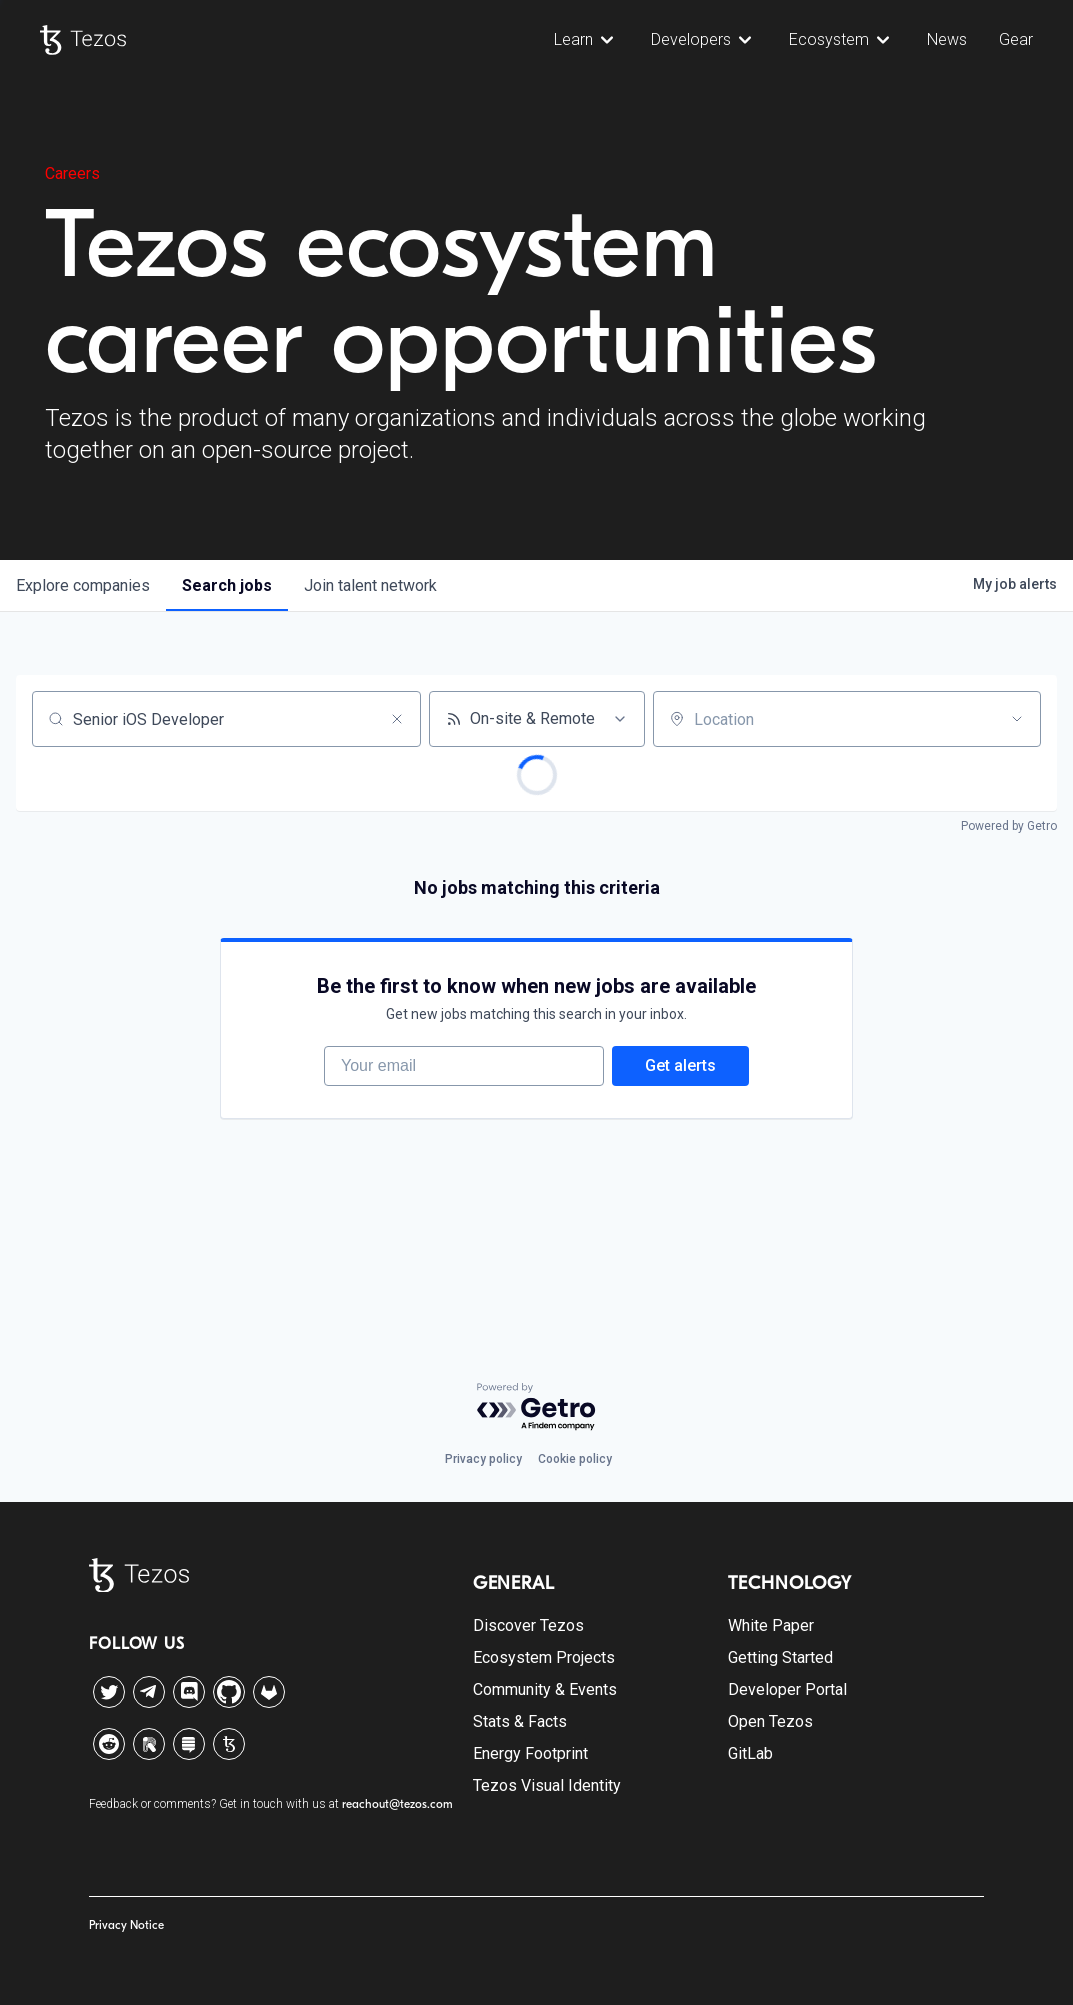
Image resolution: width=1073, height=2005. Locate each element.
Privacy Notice (126, 1925)
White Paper (771, 1625)
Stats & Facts (520, 1721)
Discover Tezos (528, 1625)
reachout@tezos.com (397, 1804)
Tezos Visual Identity (547, 1785)
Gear (1016, 39)
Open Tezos (770, 1721)
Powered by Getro (1009, 826)
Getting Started (780, 1657)
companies (83, 585)
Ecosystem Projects (544, 1657)
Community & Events (545, 1689)
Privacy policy (483, 1459)
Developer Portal (787, 1689)
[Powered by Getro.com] (537, 1407)
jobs (227, 585)
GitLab (750, 1753)
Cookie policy (575, 1459)
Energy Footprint (530, 1753)
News (947, 39)
